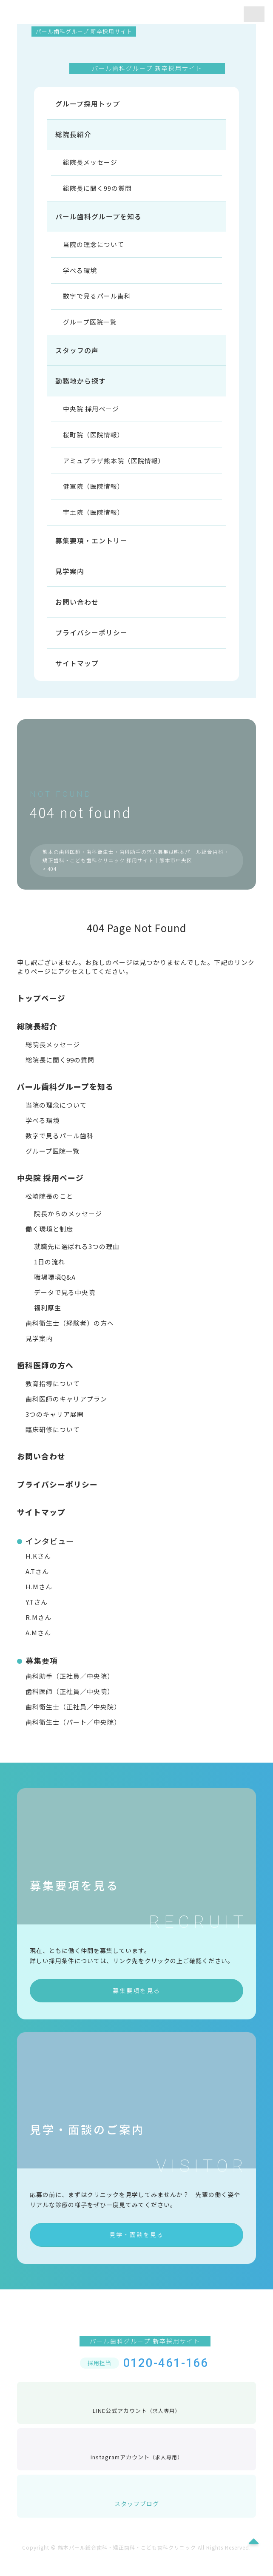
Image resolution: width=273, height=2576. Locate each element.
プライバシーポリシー (91, 643)
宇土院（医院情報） (94, 521)
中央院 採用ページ (92, 415)
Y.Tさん (37, 1613)
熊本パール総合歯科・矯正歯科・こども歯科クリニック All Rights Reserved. (154, 2558)
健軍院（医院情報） (94, 494)
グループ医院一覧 (91, 326)
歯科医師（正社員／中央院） (70, 1702)
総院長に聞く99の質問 (98, 190)
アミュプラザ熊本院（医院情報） (115, 468)
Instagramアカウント (137, 2460)
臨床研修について (53, 1440)
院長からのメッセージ (68, 1225)
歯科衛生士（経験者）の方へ (70, 1334)
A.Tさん (37, 1582)
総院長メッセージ (91, 163)
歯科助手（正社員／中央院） (70, 1687)
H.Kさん (38, 1567)
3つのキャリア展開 (55, 1425)
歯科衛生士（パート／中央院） (73, 1733)
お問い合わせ (77, 612)
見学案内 (69, 581)
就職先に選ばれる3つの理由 (76, 1257)
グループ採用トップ (87, 104)
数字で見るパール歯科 (98, 300)
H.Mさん (39, 1598)
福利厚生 (47, 1319)
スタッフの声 (77, 355)
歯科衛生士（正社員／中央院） (73, 1718)
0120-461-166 (166, 2374)
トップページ (41, 1009)
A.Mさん (38, 1644)
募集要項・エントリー (91, 550)
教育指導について (53, 1394)
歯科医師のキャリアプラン (66, 1410)
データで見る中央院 (64, 1303)
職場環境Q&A (55, 1288)
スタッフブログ (136, 2507)
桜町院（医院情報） (94, 441)
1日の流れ (49, 1273)
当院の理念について (94, 247)
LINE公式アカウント (136, 2414)
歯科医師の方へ (45, 1376)
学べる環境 (81, 274)
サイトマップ (77, 674)
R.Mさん (38, 1628)
